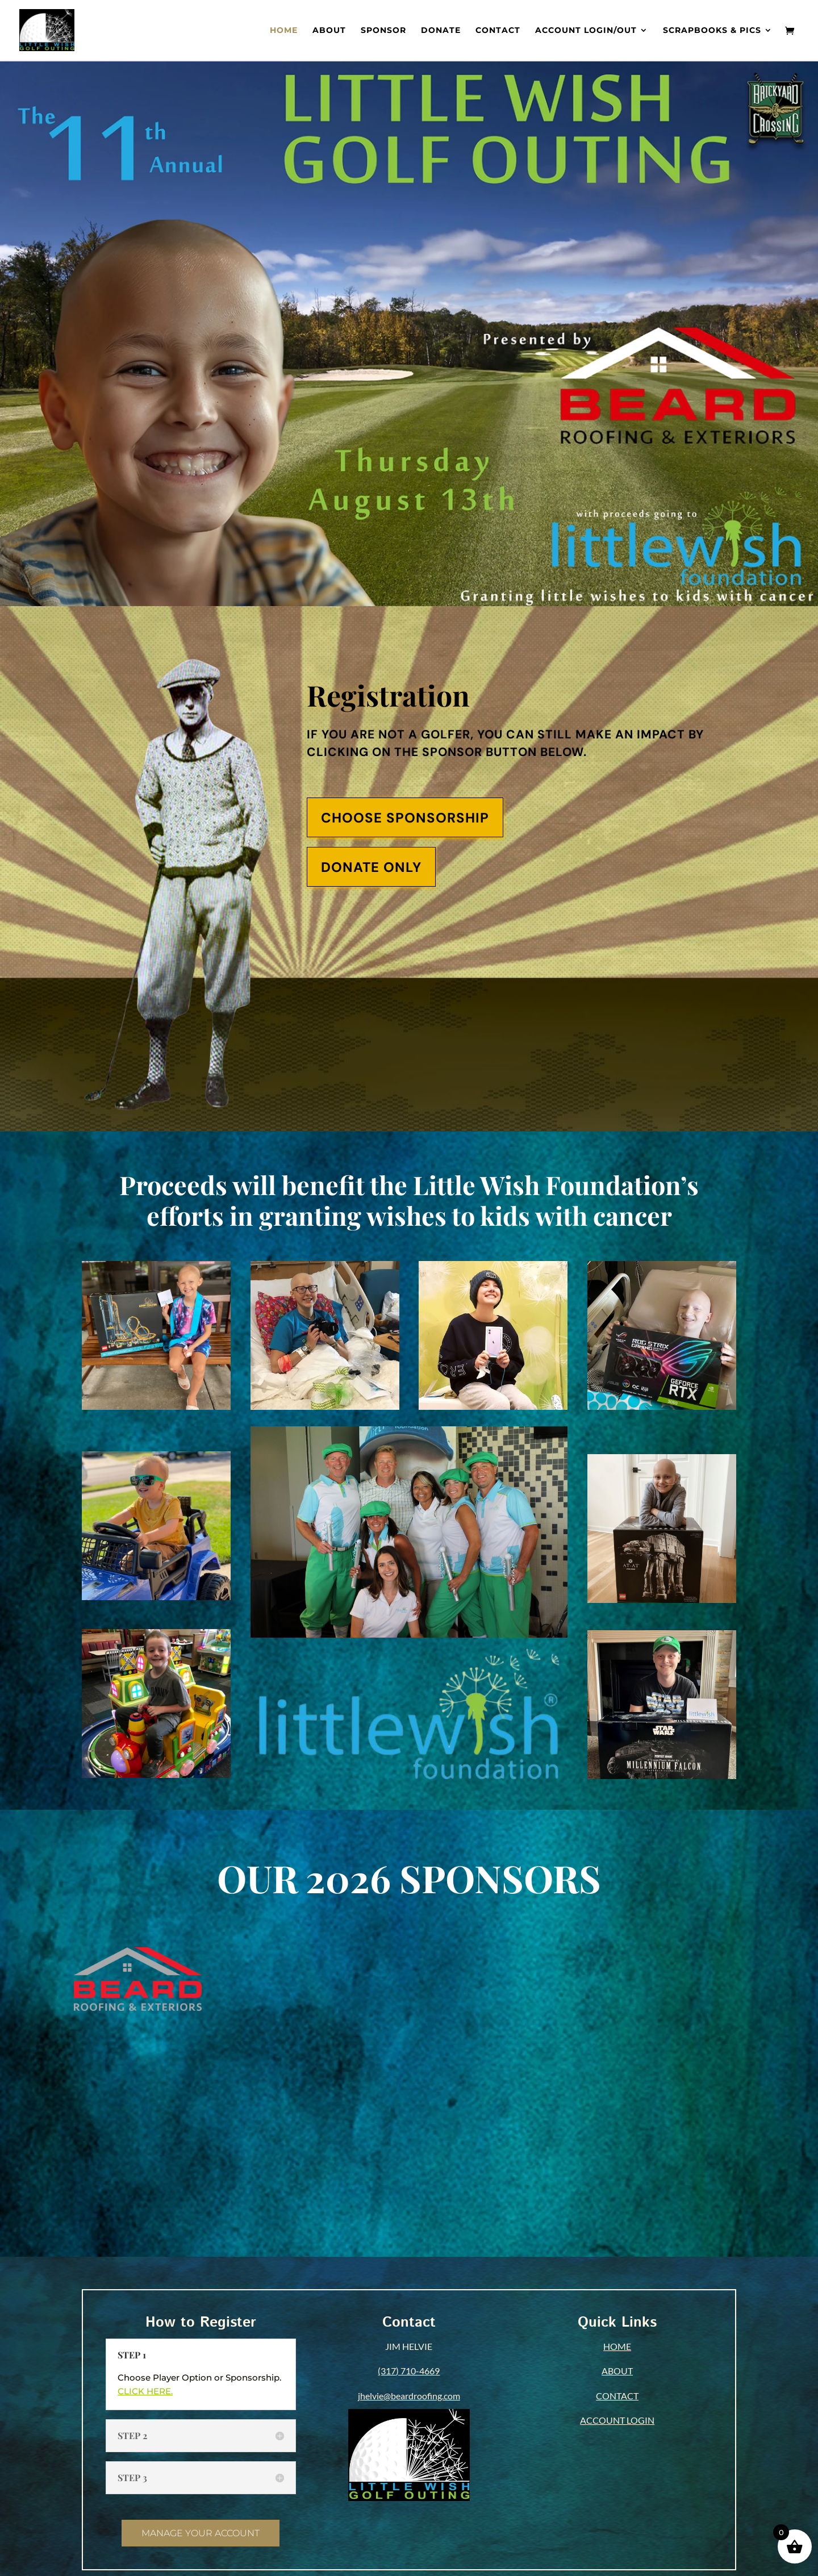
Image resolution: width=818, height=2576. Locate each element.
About (329, 30)
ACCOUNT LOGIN (617, 2420)
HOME (617, 2346)
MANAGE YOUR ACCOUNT (200, 2533)
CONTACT (617, 2395)
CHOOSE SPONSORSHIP (405, 817)
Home (284, 30)
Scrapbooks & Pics (712, 30)
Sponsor (383, 30)
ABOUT (617, 2370)
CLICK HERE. (145, 2391)
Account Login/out (586, 30)
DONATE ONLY (371, 867)
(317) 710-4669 (409, 2370)
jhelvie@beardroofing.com (409, 2395)
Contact (497, 30)
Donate (441, 30)
